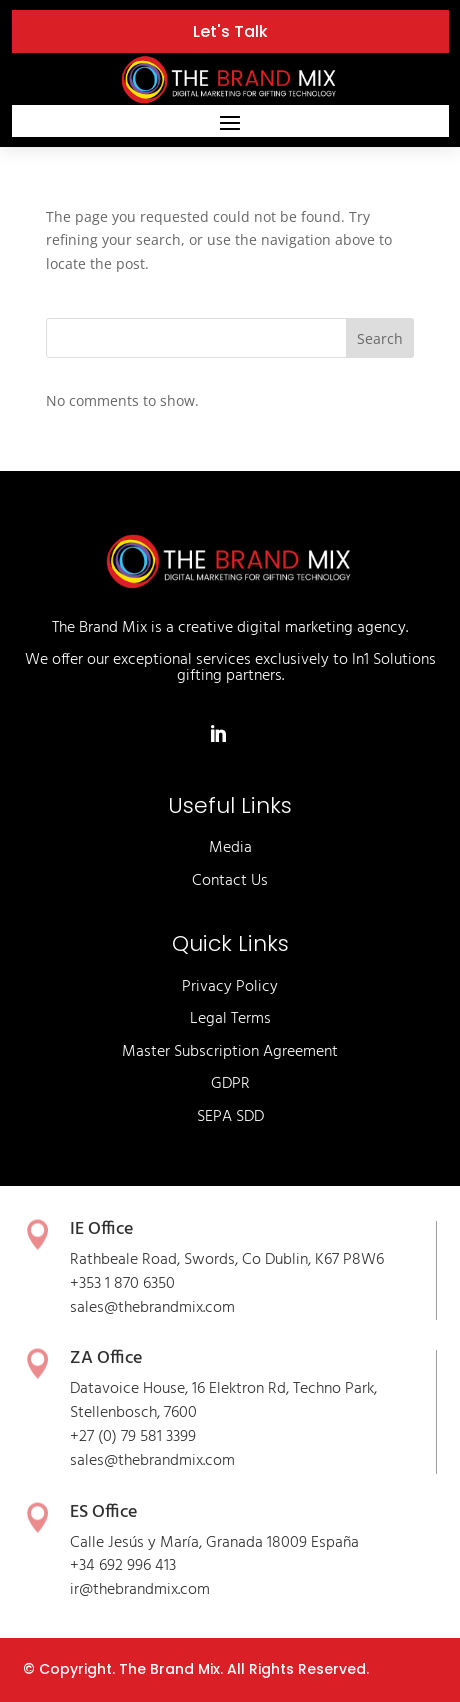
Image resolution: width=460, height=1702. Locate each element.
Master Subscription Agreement (230, 1052)
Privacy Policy (230, 987)
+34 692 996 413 (123, 1566)
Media (230, 848)
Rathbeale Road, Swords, (156, 1260)
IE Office (101, 1229)
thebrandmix (160, 1461)
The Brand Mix (169, 1669)
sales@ (94, 1461)
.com (219, 1461)
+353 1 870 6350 (122, 1284)
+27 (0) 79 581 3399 (133, 1437)
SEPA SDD (230, 1117)
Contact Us (230, 881)
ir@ (81, 1590)
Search (380, 338)
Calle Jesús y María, (138, 1543)
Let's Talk (230, 31)
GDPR (230, 1084)
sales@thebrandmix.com (152, 1308)
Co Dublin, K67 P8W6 (313, 1260)
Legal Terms (230, 1019)
